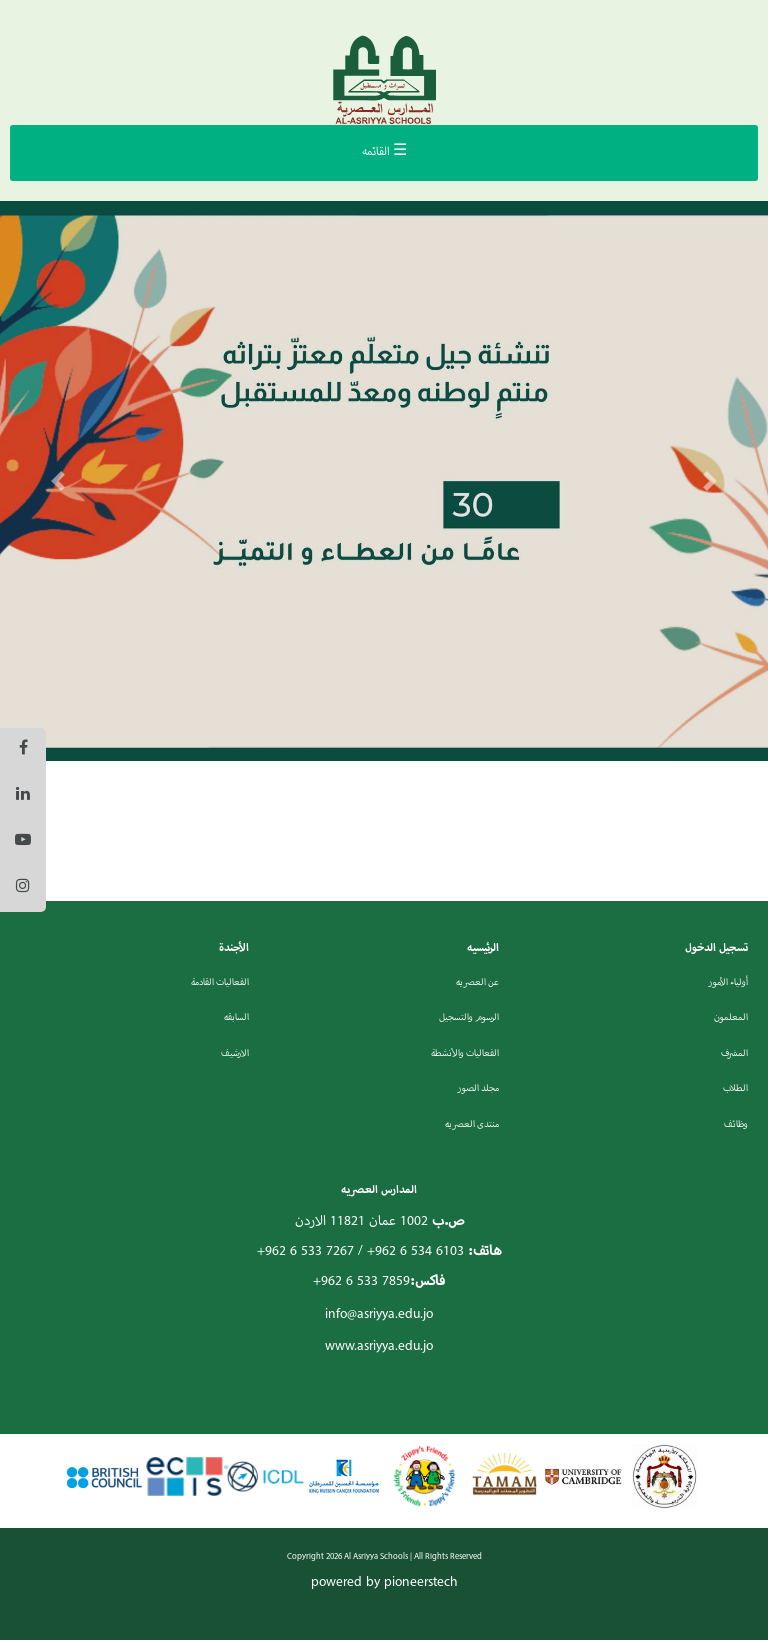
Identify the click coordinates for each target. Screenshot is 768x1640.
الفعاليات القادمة (220, 982)
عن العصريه (477, 982)
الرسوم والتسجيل (469, 1017)
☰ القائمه (384, 152)
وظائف (736, 1124)
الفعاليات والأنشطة (465, 1053)
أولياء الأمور (728, 982)
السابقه (236, 1017)
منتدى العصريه (472, 1124)
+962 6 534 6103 (415, 1251)
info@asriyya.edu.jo (379, 1314)
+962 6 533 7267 (305, 1251)
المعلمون (731, 1017)
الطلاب (735, 1088)
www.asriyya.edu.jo (379, 1346)
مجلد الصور (478, 1088)
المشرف (734, 1053)
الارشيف (235, 1053)
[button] (57, 481)
